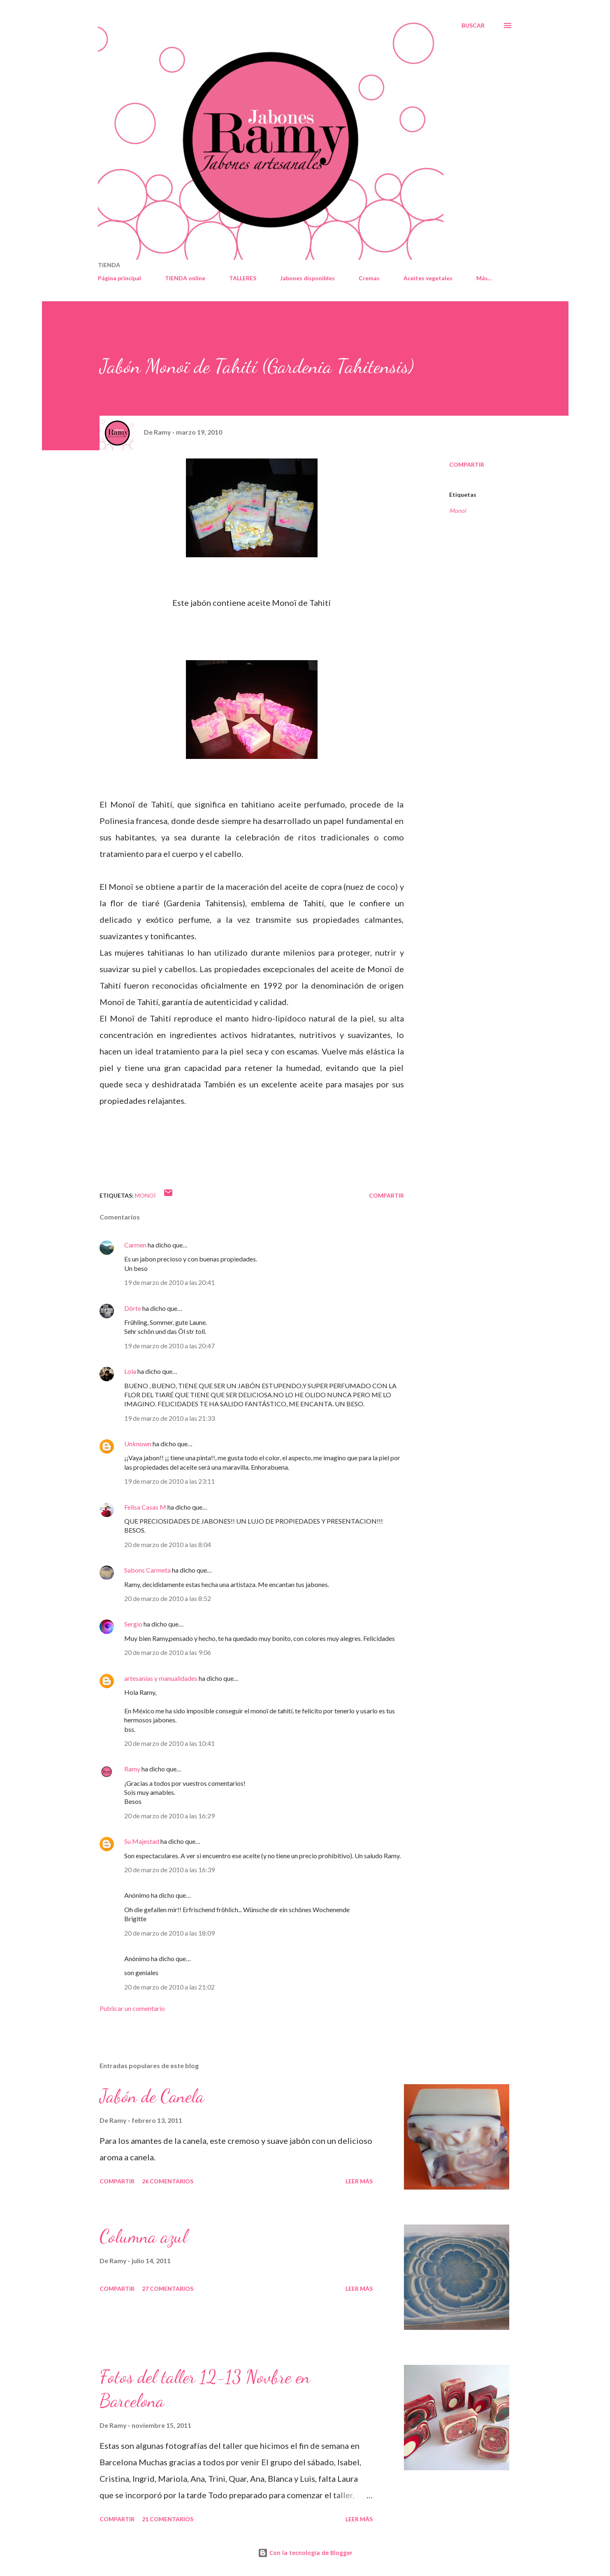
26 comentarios (167, 2181)
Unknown (137, 1443)
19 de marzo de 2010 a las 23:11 (169, 1481)
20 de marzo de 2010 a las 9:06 (167, 1652)
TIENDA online (185, 278)
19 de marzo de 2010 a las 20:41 (169, 1282)
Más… (484, 278)
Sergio (133, 1624)
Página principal (119, 278)
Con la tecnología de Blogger (305, 2553)
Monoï (457, 510)
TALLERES (242, 278)
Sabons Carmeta (147, 1570)
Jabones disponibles (307, 278)
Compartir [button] (466, 464)
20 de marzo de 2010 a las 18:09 (169, 1933)
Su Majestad (141, 1841)
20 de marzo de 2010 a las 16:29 (169, 1816)
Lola (130, 1371)
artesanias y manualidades (160, 1678)
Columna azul (143, 2236)
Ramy (132, 1769)
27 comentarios (167, 2288)
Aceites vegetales (428, 278)
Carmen (135, 1245)
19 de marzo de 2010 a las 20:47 (169, 1346)
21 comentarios (167, 2518)
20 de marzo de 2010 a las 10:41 (169, 1743)
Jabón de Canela (152, 2096)
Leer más (359, 2181)
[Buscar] (473, 25)
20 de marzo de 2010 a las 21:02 (169, 1987)
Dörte (132, 1308)
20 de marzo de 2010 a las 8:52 (167, 1598)
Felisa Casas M (145, 1507)
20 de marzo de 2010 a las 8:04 (167, 1544)
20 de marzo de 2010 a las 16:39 (169, 1869)
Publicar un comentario (132, 2008)
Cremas (369, 278)
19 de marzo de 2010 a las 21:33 (169, 1418)
